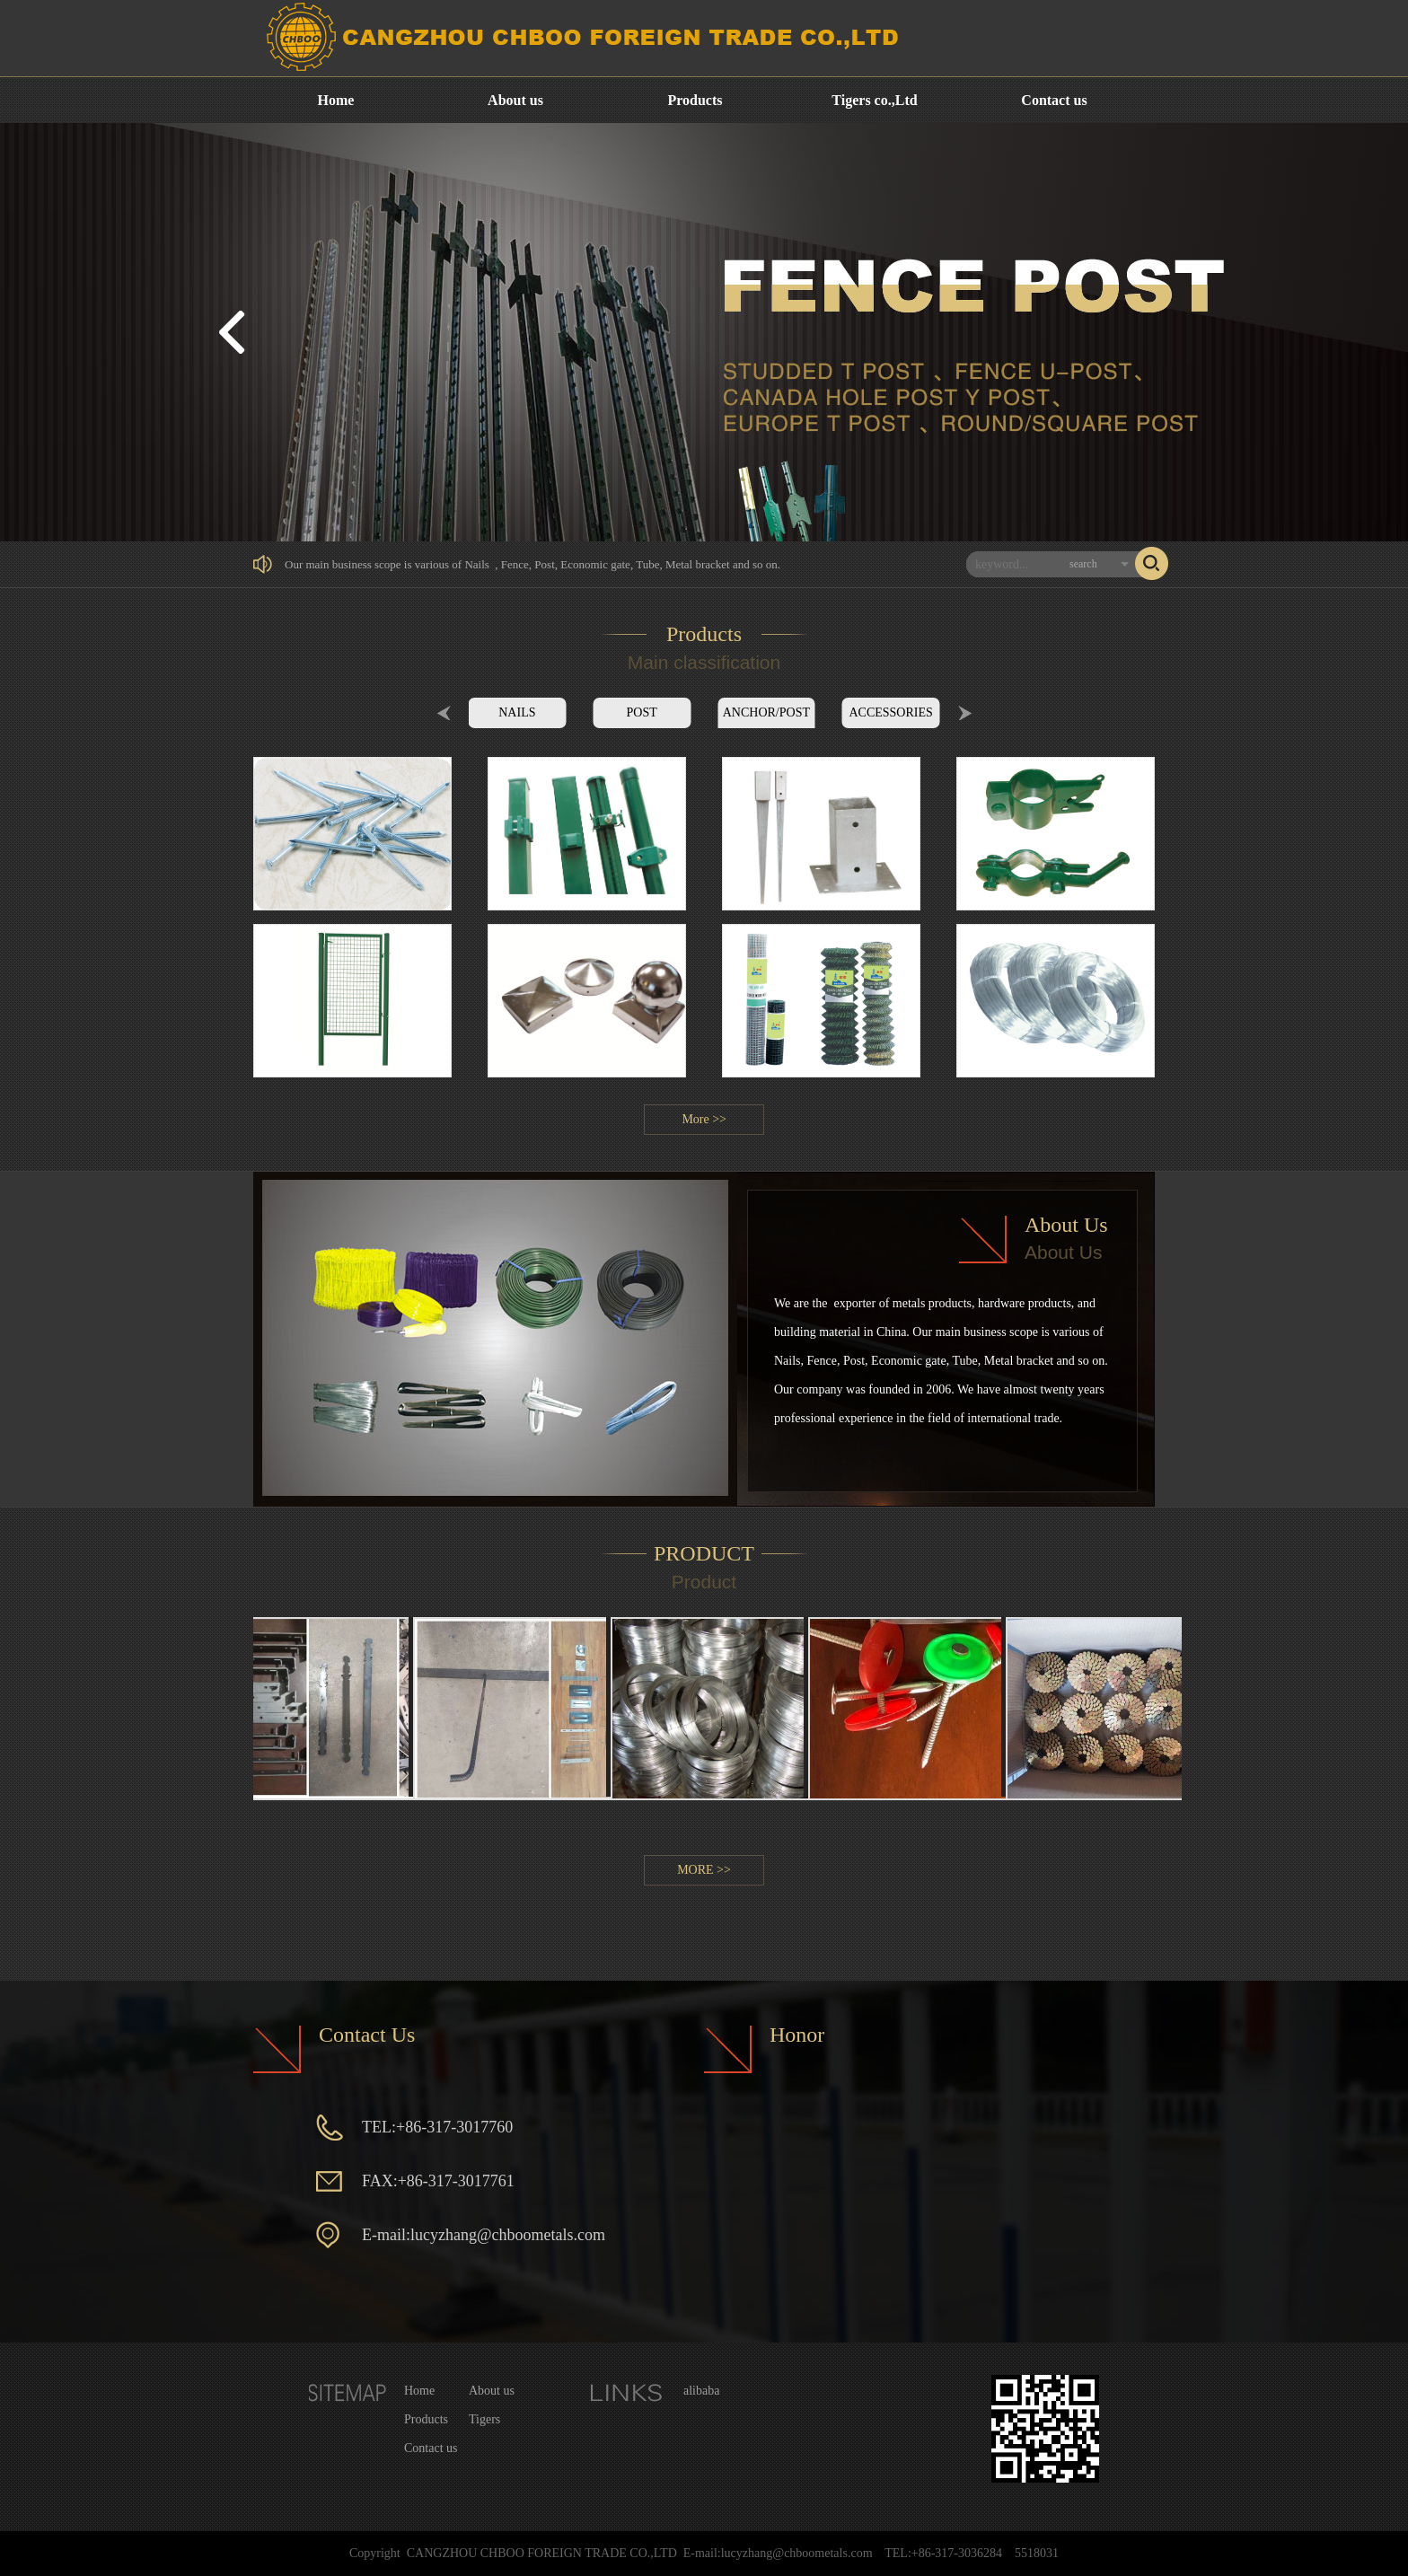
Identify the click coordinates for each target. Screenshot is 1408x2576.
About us (515, 100)
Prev (444, 713)
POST (642, 712)
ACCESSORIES (890, 712)
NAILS (516, 712)
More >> (704, 1119)
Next (965, 713)
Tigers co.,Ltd (874, 100)
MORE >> (704, 1870)
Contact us (1054, 100)
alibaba (701, 2390)
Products (694, 100)
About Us (1066, 1224)
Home (336, 100)
